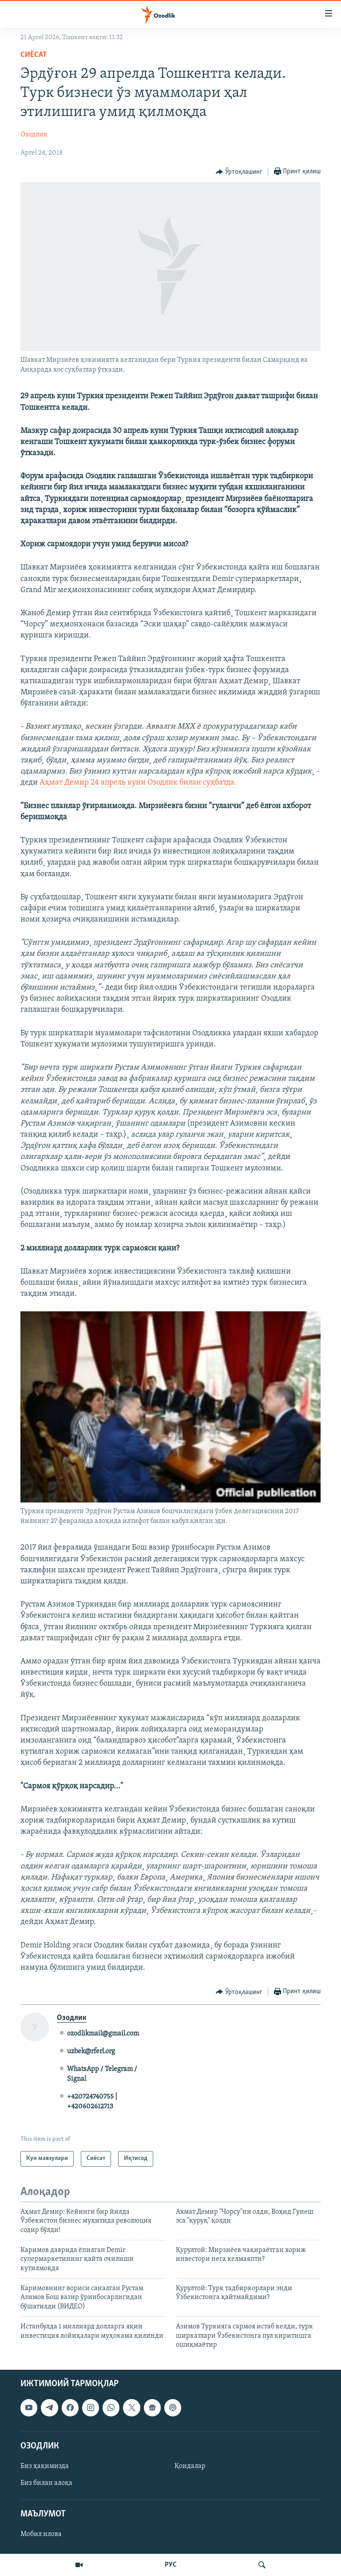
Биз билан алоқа (46, 2483)
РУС (171, 2564)
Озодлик (34, 134)
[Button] (239, 172)
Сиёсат (33, 55)
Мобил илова (41, 2534)
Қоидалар (190, 2466)
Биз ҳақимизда (44, 2466)
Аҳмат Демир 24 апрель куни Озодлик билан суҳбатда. (138, 782)
